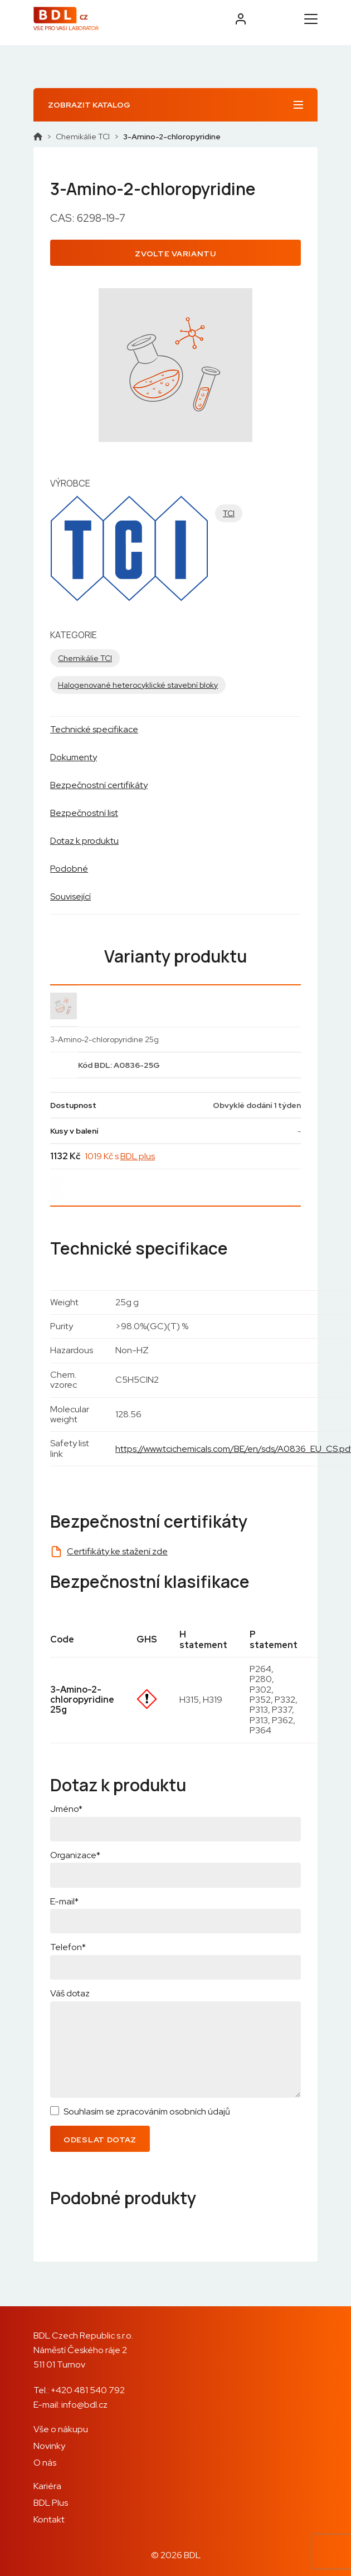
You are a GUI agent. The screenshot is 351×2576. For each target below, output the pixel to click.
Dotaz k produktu (84, 841)
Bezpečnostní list (84, 813)
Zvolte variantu (175, 254)
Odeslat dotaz (100, 2140)
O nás (44, 2462)
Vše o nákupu (60, 2429)
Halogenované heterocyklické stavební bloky (138, 685)
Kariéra (47, 2486)
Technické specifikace (94, 729)
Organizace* (75, 1855)
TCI (229, 513)
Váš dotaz (70, 1993)
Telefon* (68, 1947)
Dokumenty (73, 757)
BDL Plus (50, 2503)
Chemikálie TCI (83, 137)
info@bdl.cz (84, 2404)
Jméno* (66, 1809)
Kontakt (49, 2519)
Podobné (69, 868)
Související (70, 896)
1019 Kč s (120, 1156)
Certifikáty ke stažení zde (117, 1551)
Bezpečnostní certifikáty (99, 785)
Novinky (49, 2446)
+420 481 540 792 (88, 2390)
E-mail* (64, 1901)
